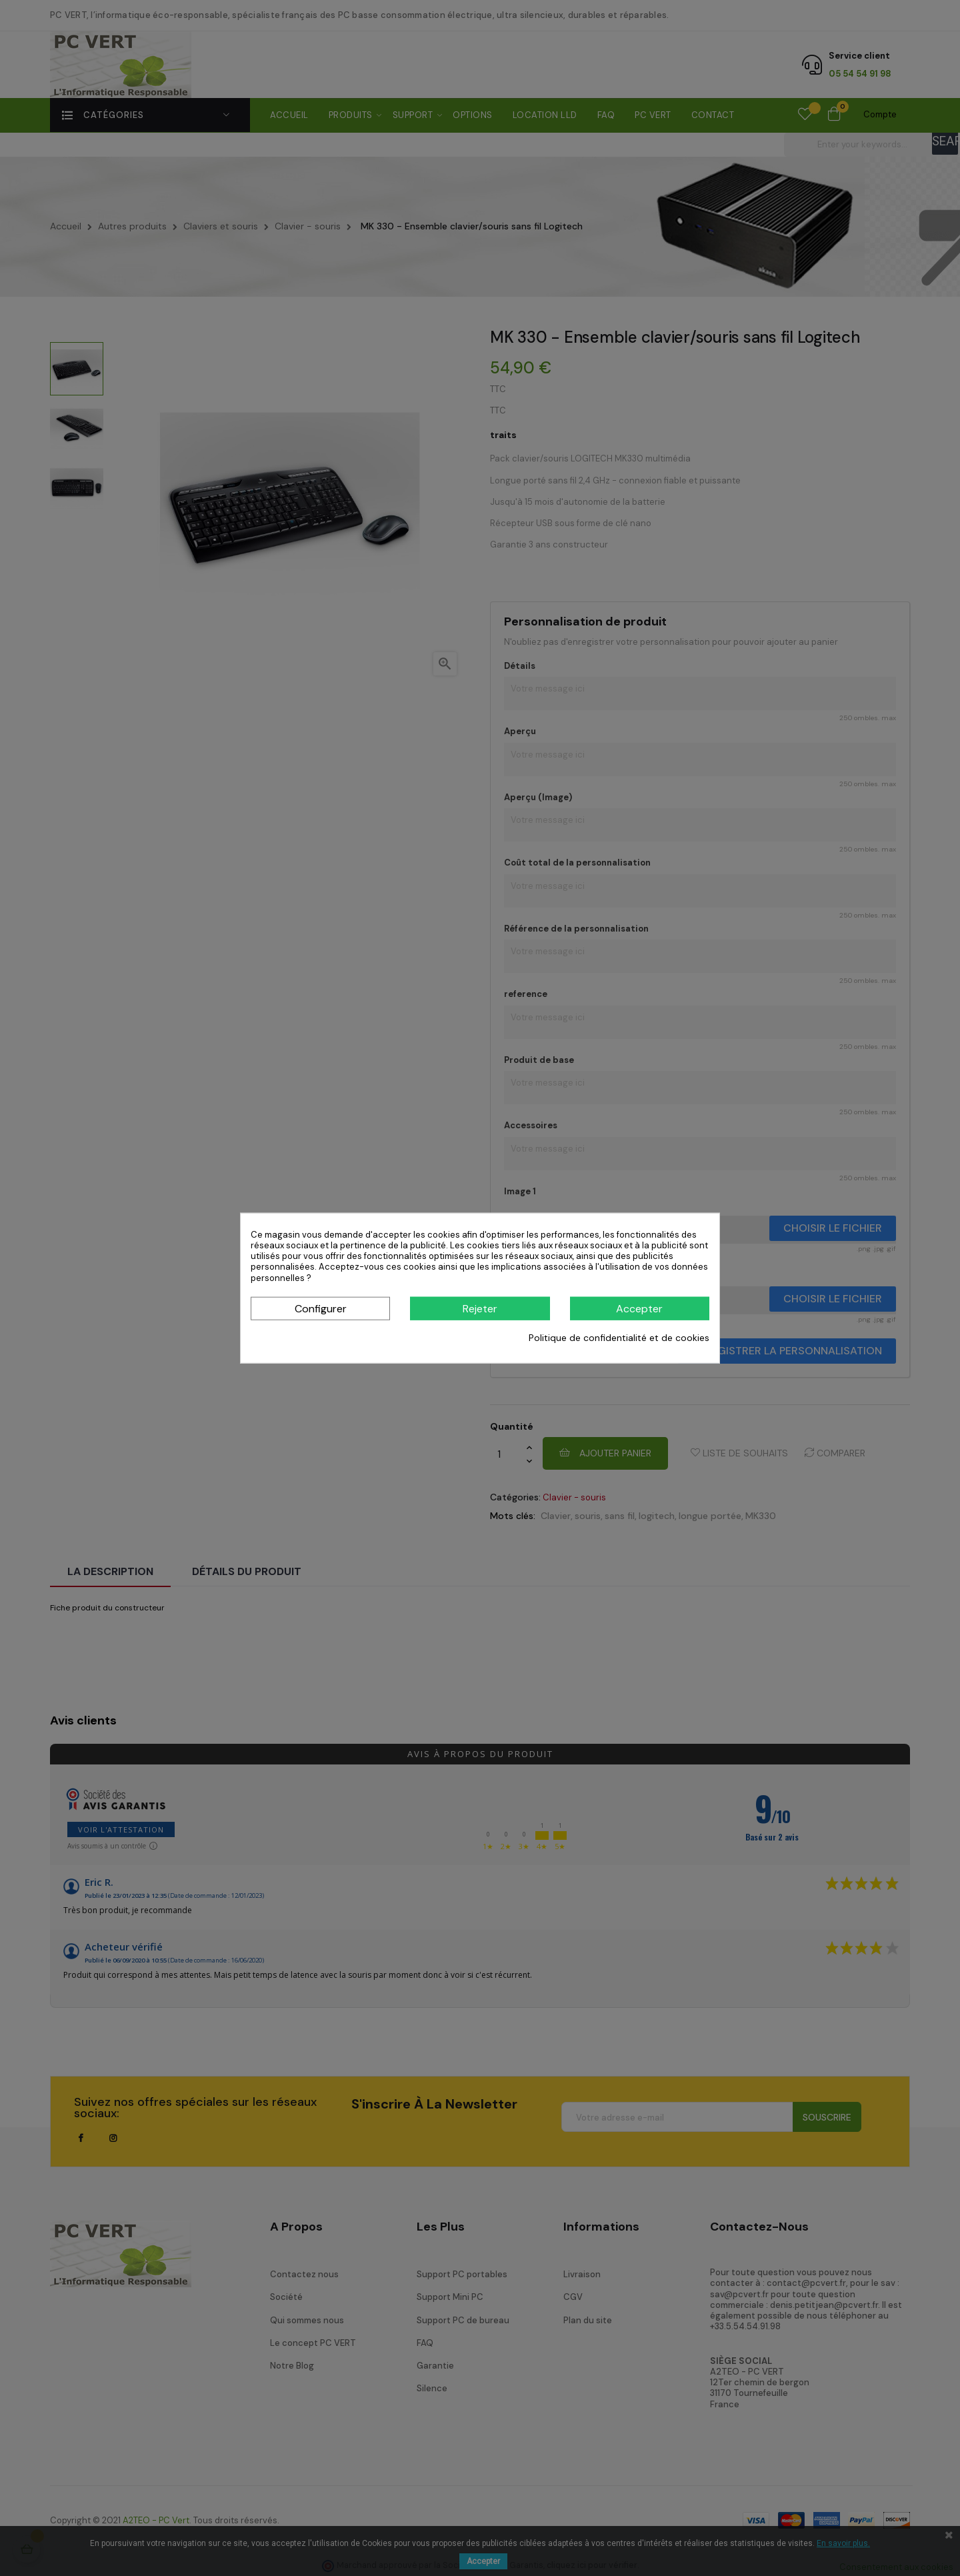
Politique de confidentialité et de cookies (619, 1337)
